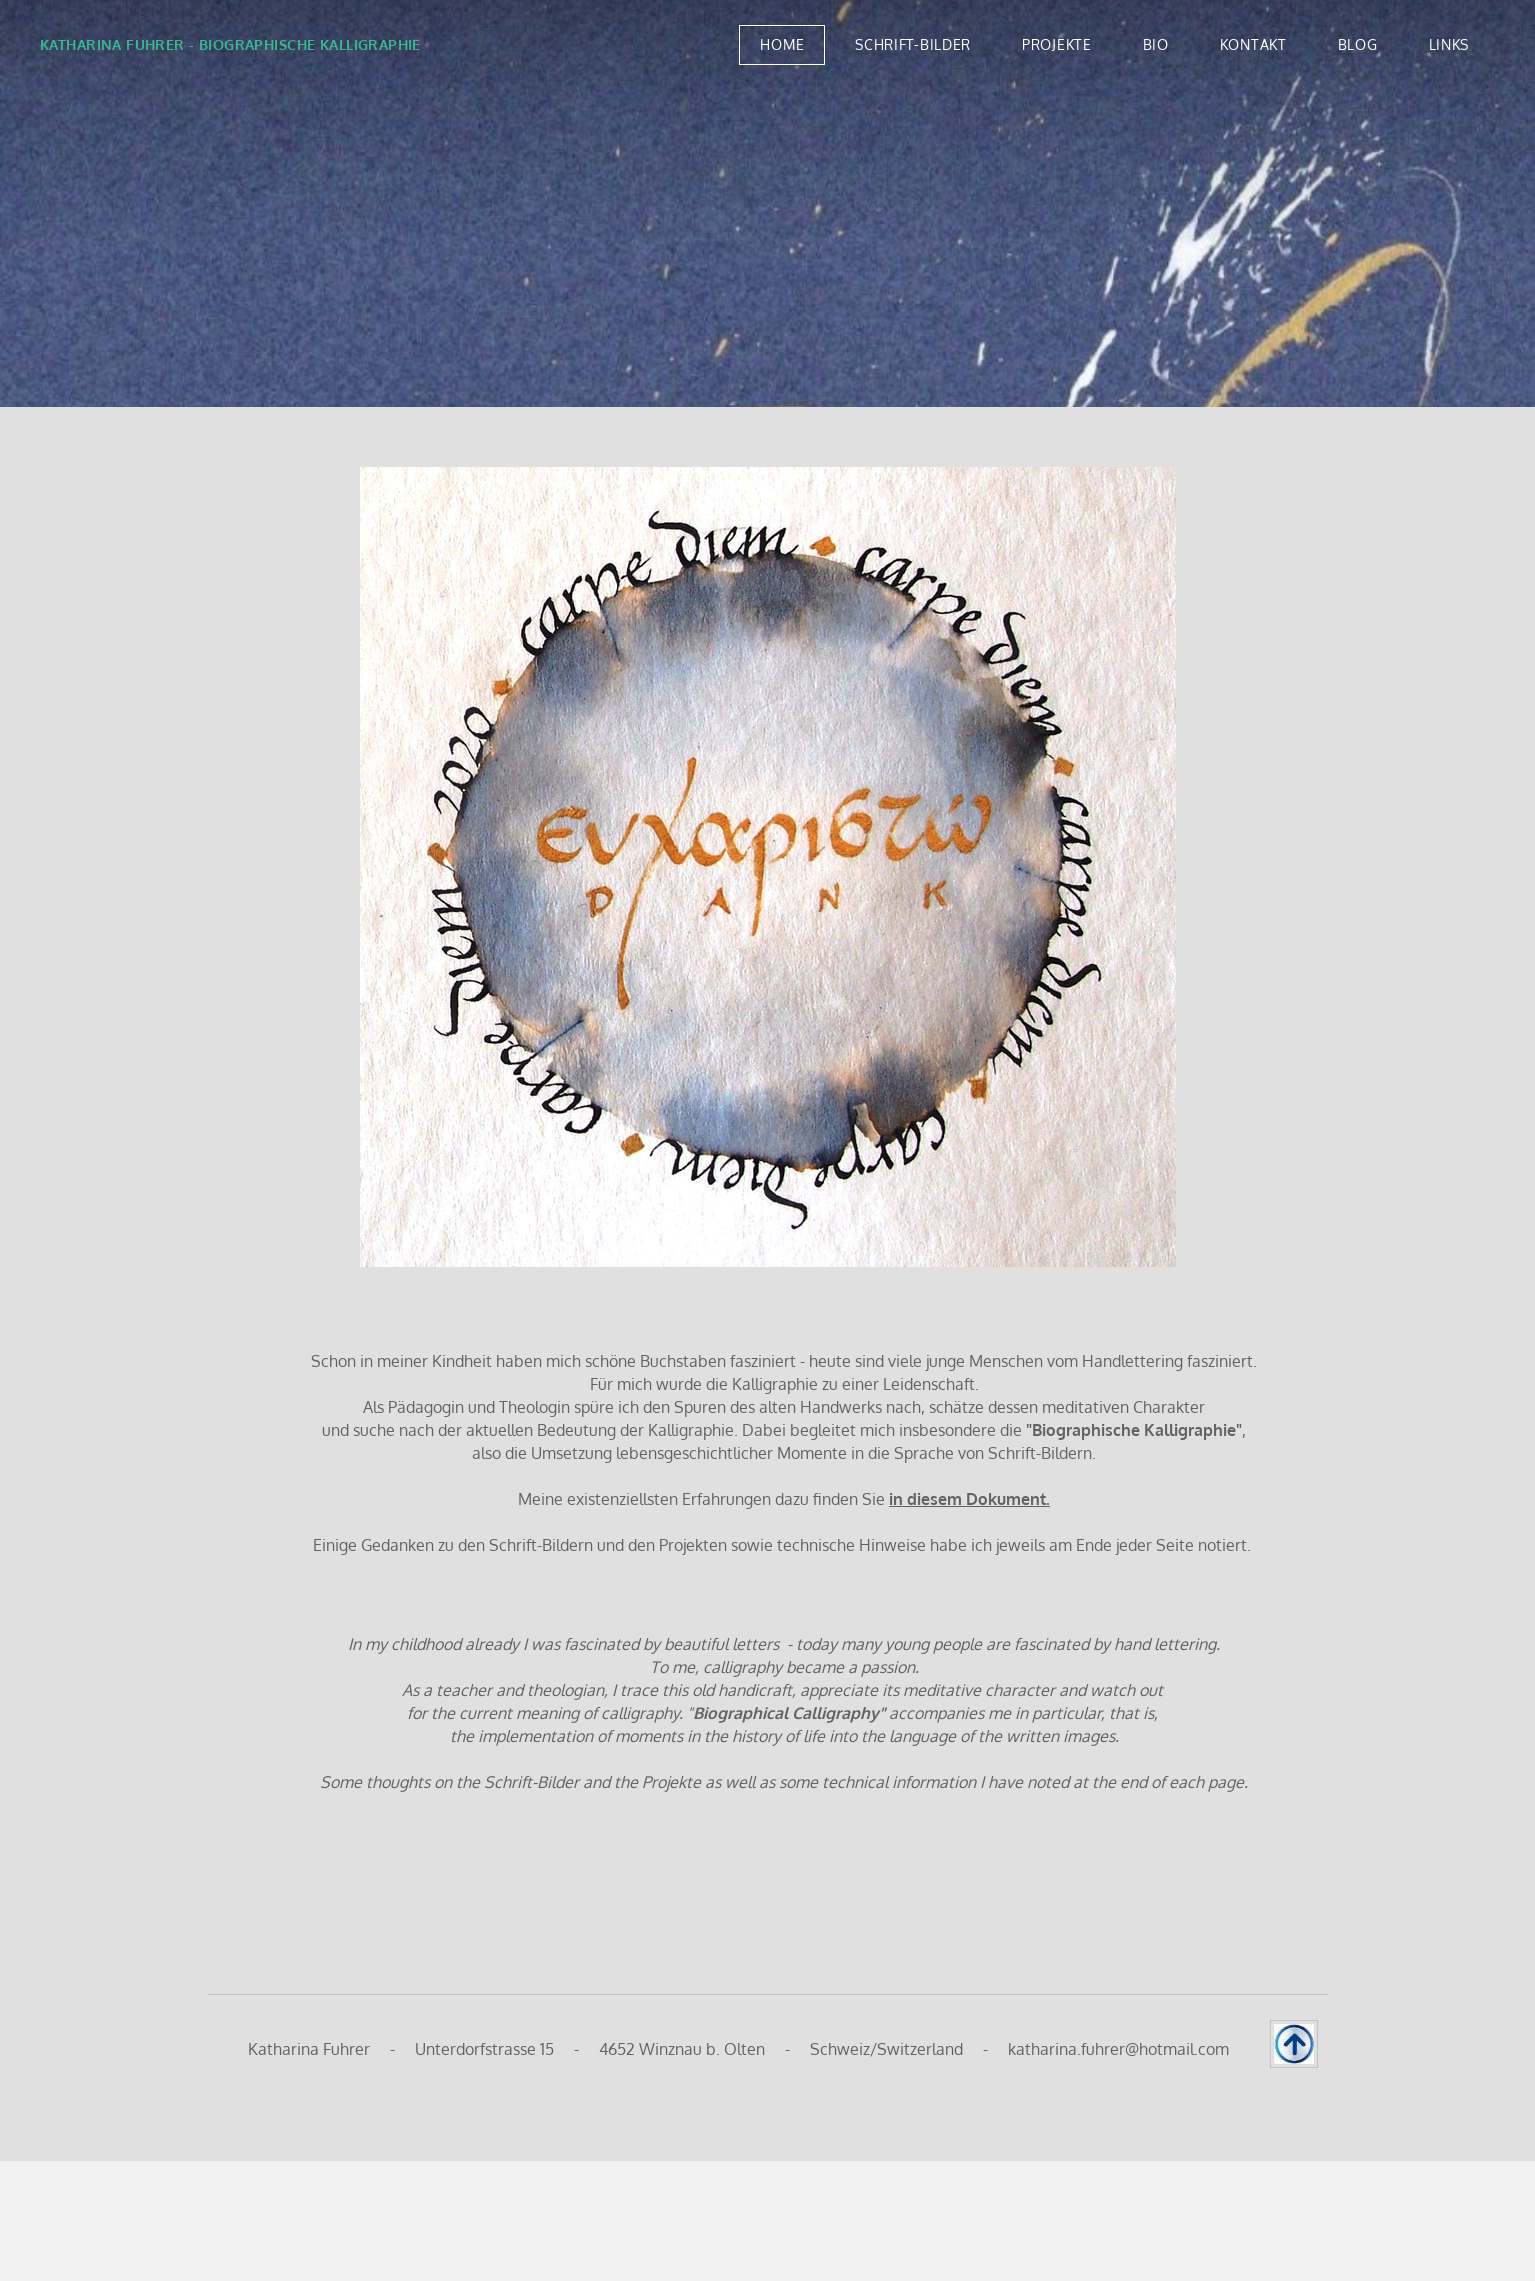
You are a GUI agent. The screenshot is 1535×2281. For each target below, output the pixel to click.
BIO (1156, 44)
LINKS (1449, 44)
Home (782, 44)
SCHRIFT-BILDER (913, 44)
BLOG (1358, 44)
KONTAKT (1253, 44)
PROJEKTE (1057, 44)
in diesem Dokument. (969, 1499)
